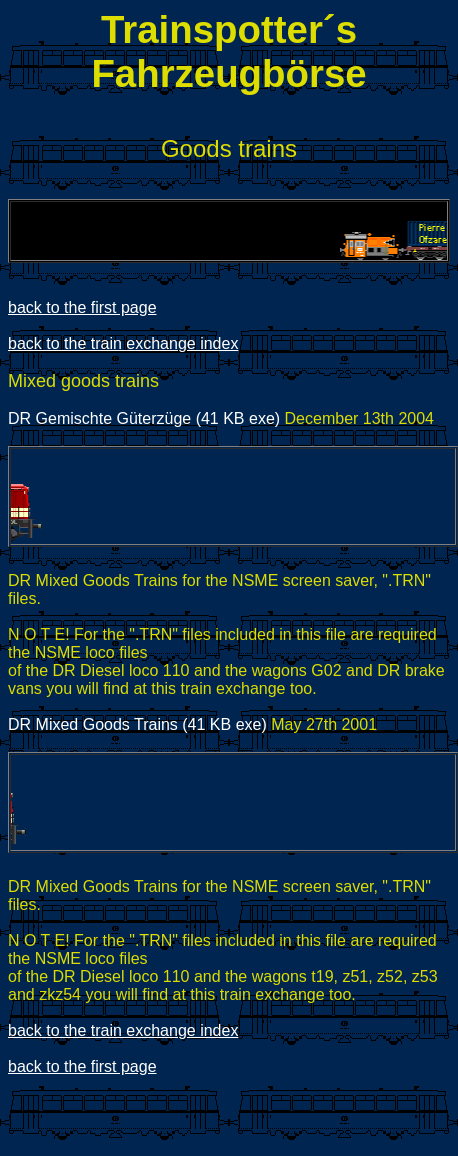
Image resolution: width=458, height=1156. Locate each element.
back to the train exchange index (123, 343)
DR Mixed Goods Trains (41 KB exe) (137, 724)
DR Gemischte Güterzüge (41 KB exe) (144, 418)
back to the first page (82, 307)
